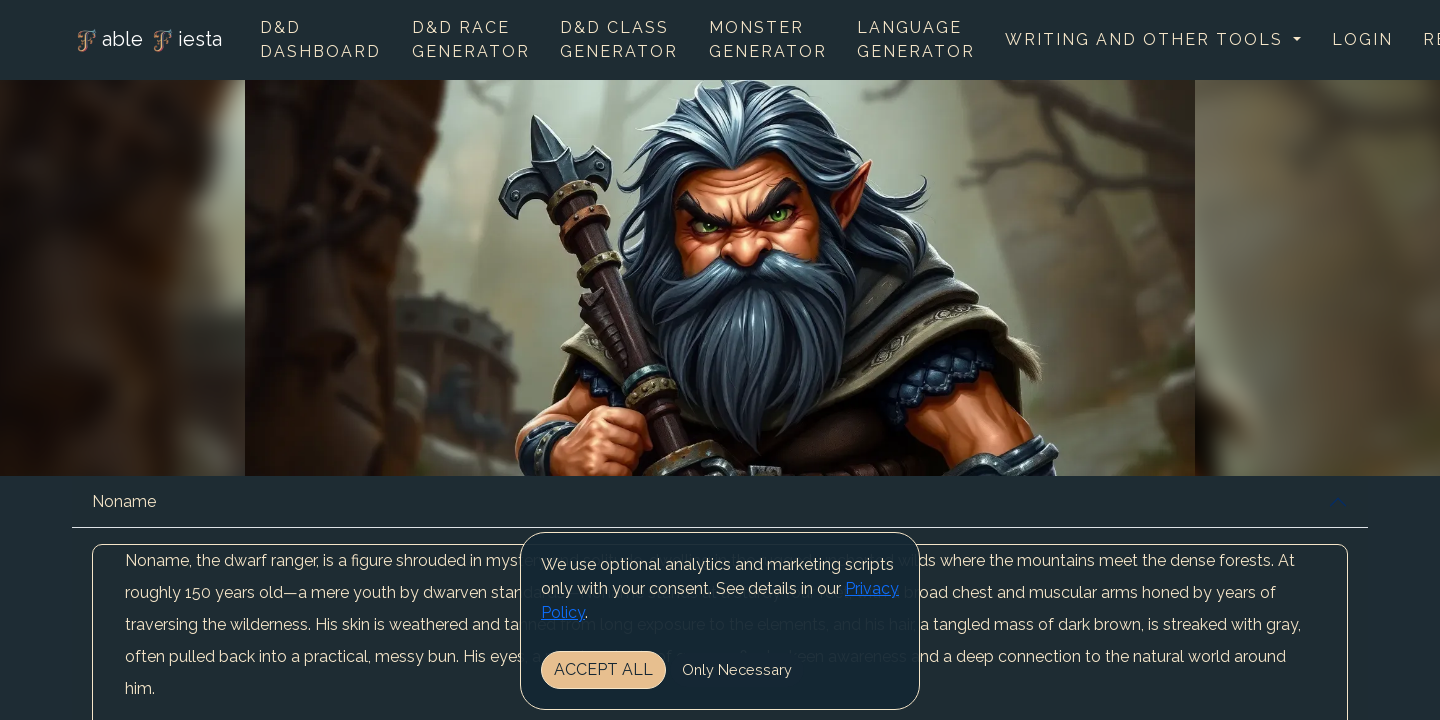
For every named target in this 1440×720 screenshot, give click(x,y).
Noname (124, 501)
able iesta (147, 41)
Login (1362, 39)
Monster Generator (768, 39)
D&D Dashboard (320, 39)
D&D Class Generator (619, 39)
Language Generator (916, 39)
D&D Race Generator (471, 39)
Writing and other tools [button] (1147, 39)
